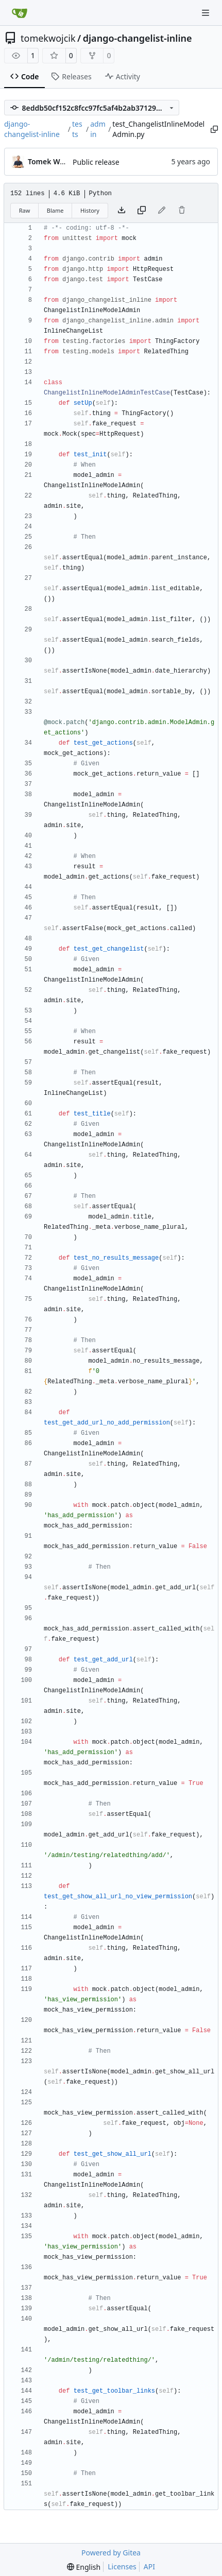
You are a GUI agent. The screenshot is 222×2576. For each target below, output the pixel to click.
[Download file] (121, 210)
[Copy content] (141, 210)
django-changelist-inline (137, 38)
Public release (96, 162)
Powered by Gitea (111, 2552)
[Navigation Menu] (206, 12)
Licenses (122, 2566)
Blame (55, 210)
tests (77, 129)
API (149, 2566)
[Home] (19, 13)
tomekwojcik (48, 38)
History (89, 210)
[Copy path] (213, 129)
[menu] (83, 2567)
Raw (24, 210)
